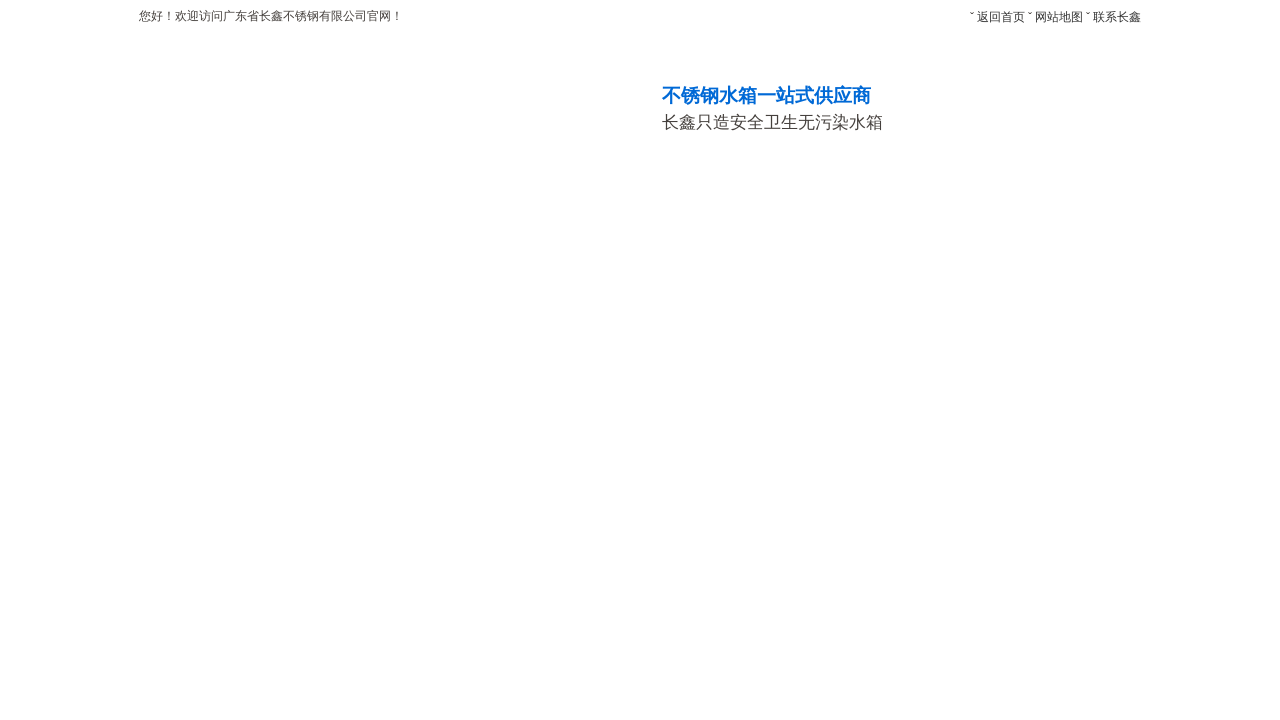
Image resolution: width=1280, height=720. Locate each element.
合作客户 (861, 204)
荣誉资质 (750, 204)
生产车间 (639, 204)
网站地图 (1059, 17)
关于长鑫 (306, 204)
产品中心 (417, 204)
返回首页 (1001, 17)
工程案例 (528, 204)
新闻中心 (972, 204)
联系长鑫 (1117, 17)
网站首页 (195, 204)
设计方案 (1083, 204)
